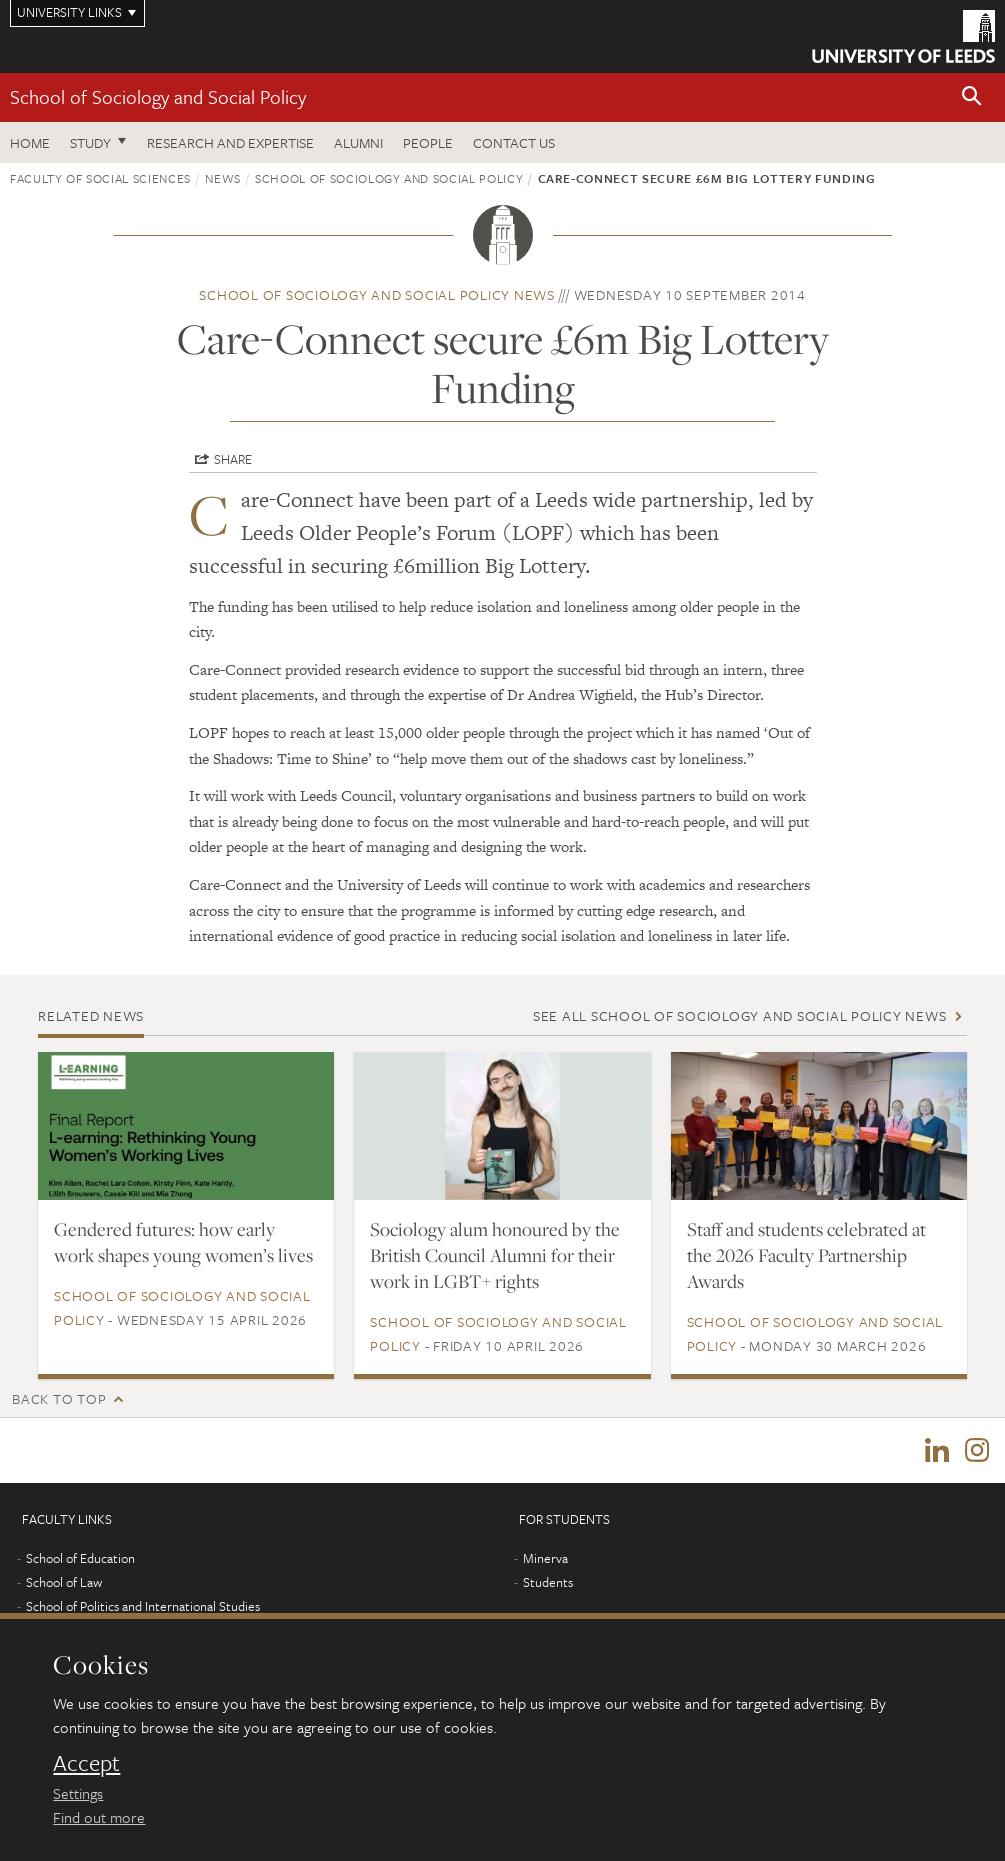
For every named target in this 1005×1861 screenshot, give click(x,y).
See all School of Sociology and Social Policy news (740, 1015)
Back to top (59, 1398)
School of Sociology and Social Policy (158, 96)
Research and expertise (230, 142)
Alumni (358, 142)
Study (90, 142)
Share (233, 459)
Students (548, 1583)
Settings (78, 1793)
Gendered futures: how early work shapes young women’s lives (183, 1242)
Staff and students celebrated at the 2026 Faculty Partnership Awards (806, 1255)
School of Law (64, 1583)
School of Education (80, 1559)
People (428, 142)
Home (30, 142)
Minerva (545, 1559)
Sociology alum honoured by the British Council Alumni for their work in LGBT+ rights (495, 1255)
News (223, 178)
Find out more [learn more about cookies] (99, 1817)
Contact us (514, 142)
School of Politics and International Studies (143, 1607)
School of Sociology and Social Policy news (377, 294)
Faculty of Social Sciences (100, 178)
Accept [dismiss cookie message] (86, 1763)
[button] (972, 97)
